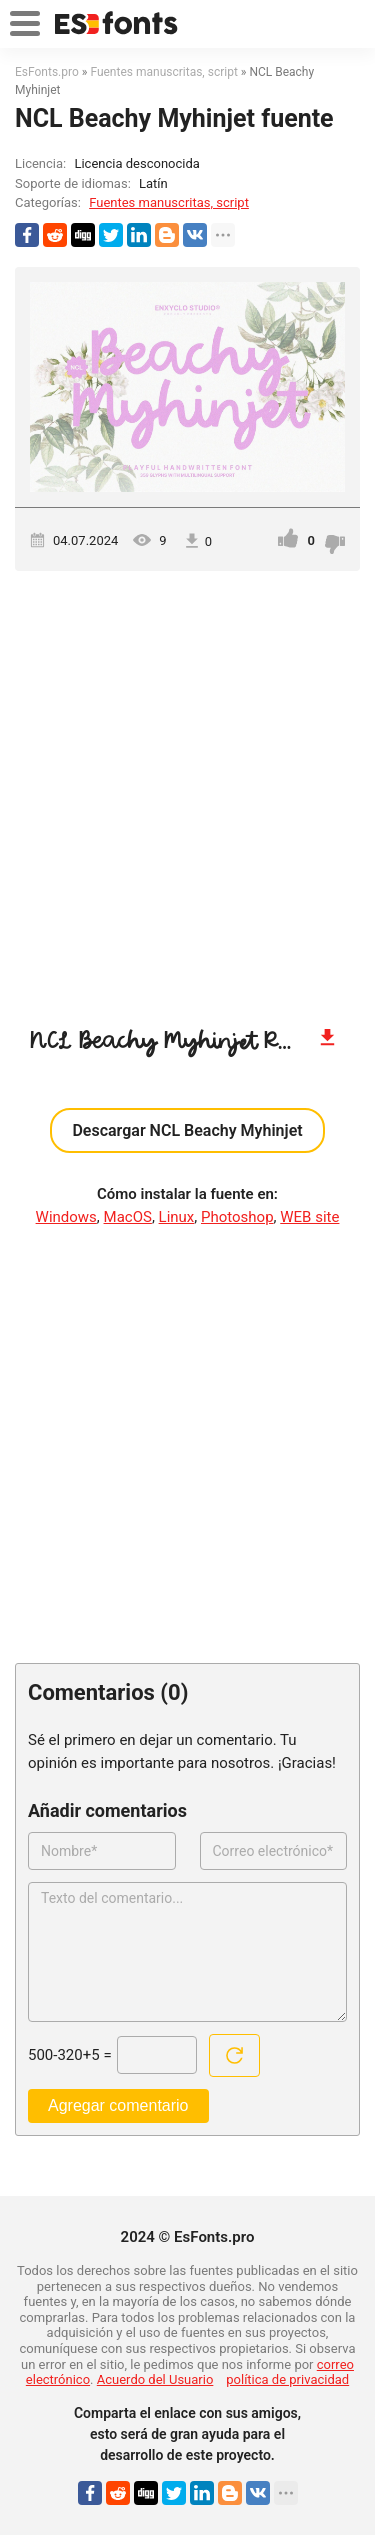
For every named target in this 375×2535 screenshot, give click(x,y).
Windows (66, 1217)
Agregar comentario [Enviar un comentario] (118, 2105)
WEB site (309, 1217)
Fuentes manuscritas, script (169, 202)
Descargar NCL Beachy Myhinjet (187, 1130)
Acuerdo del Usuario (155, 2379)
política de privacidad (287, 2379)
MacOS (128, 1217)
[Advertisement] (187, 788)
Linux (177, 1217)
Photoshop (237, 1217)
